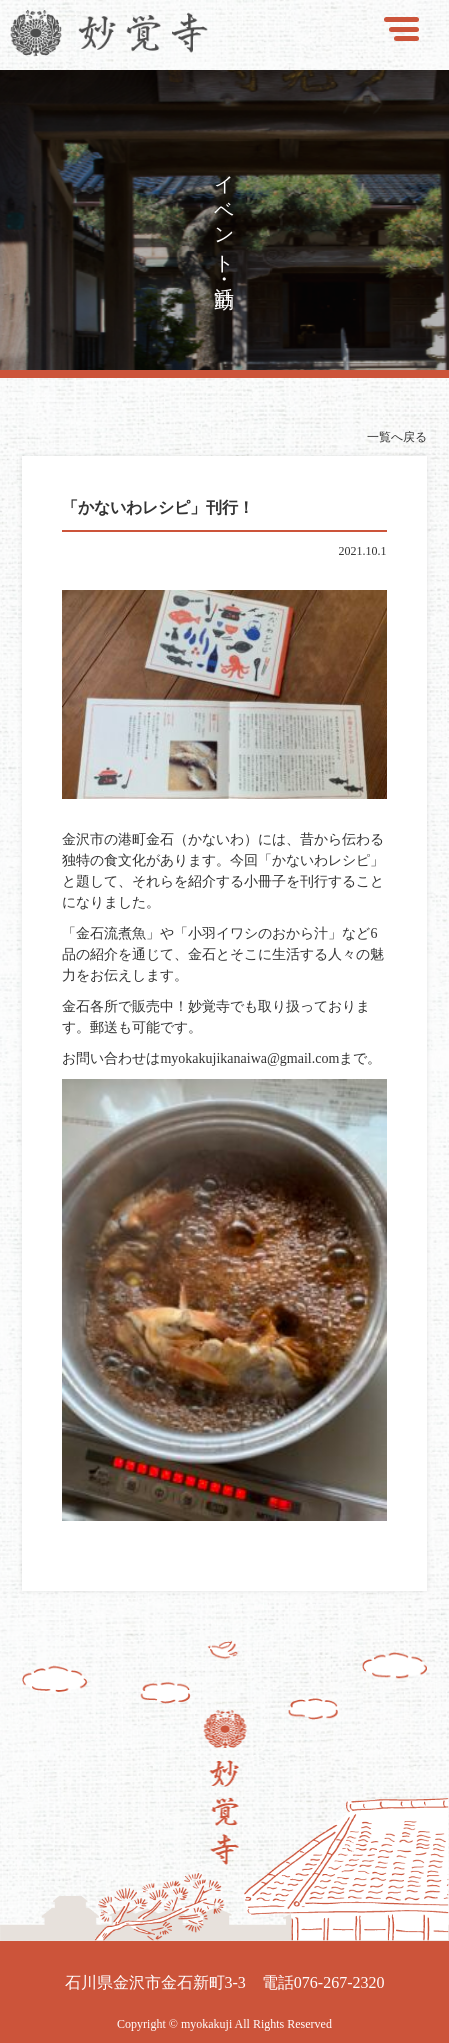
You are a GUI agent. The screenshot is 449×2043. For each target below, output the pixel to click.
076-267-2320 (339, 1982)
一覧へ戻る (397, 437)
